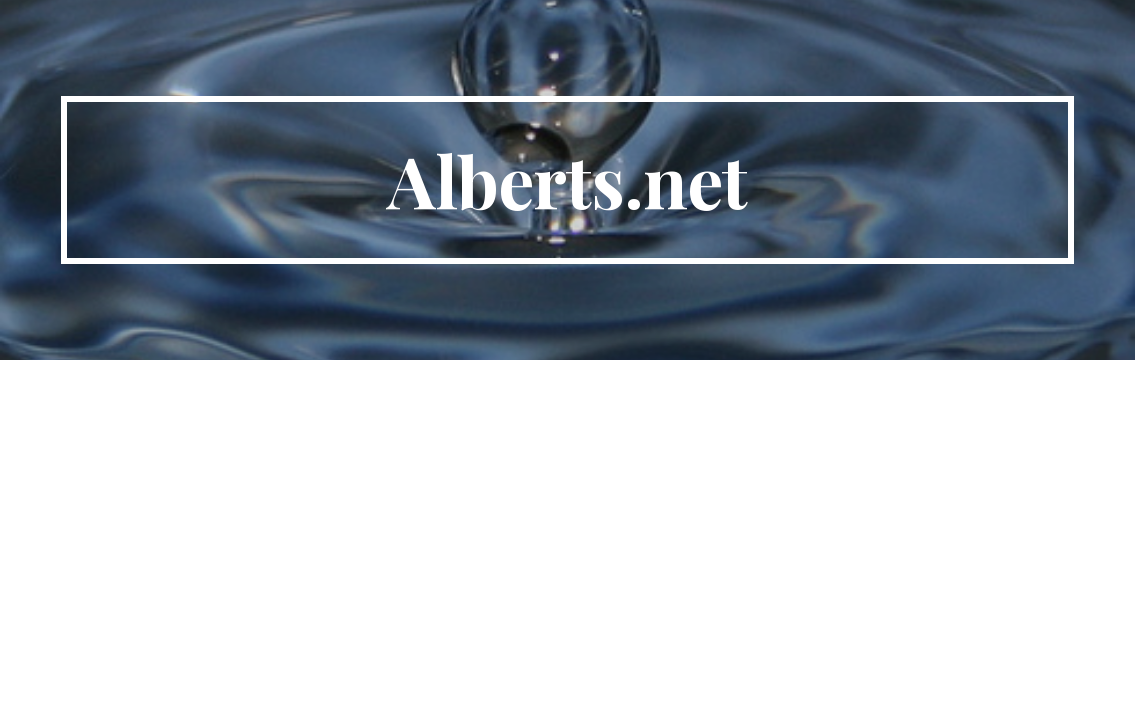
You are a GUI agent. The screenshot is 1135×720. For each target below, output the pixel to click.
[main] (567, 180)
